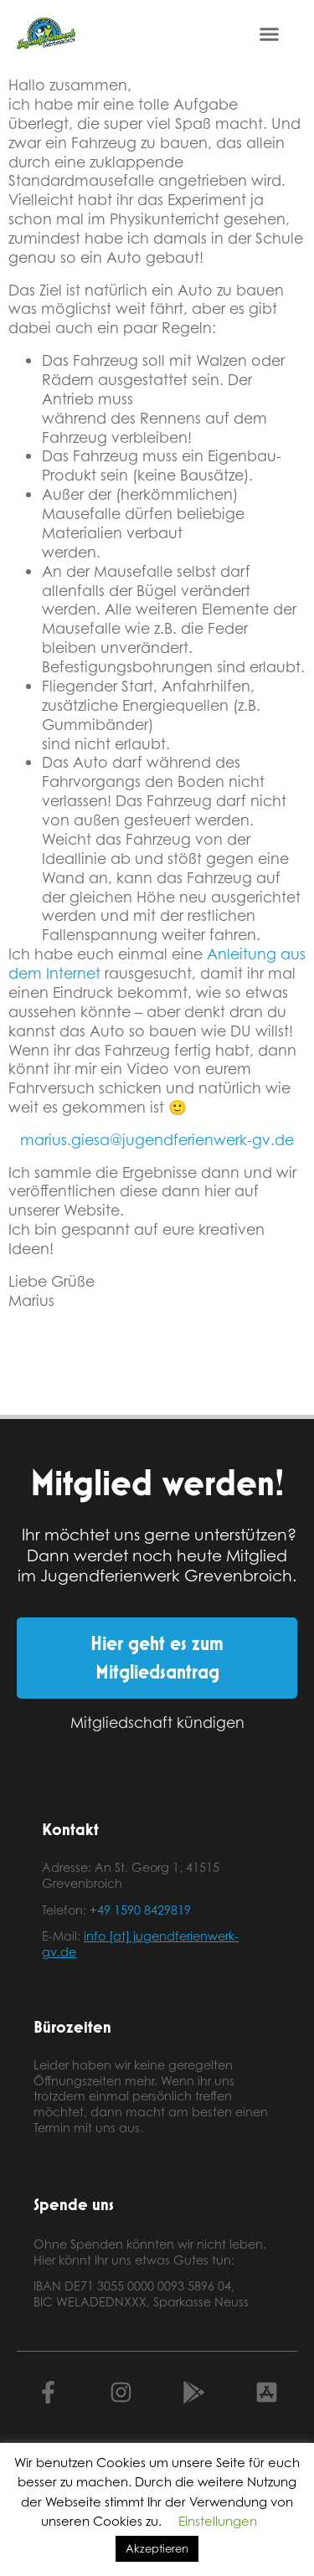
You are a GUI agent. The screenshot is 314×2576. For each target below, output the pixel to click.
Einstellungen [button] (217, 2521)
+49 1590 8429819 (140, 1910)
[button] (270, 33)
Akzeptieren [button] (157, 2548)
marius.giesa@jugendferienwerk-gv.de (157, 1139)
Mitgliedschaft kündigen (157, 1722)
